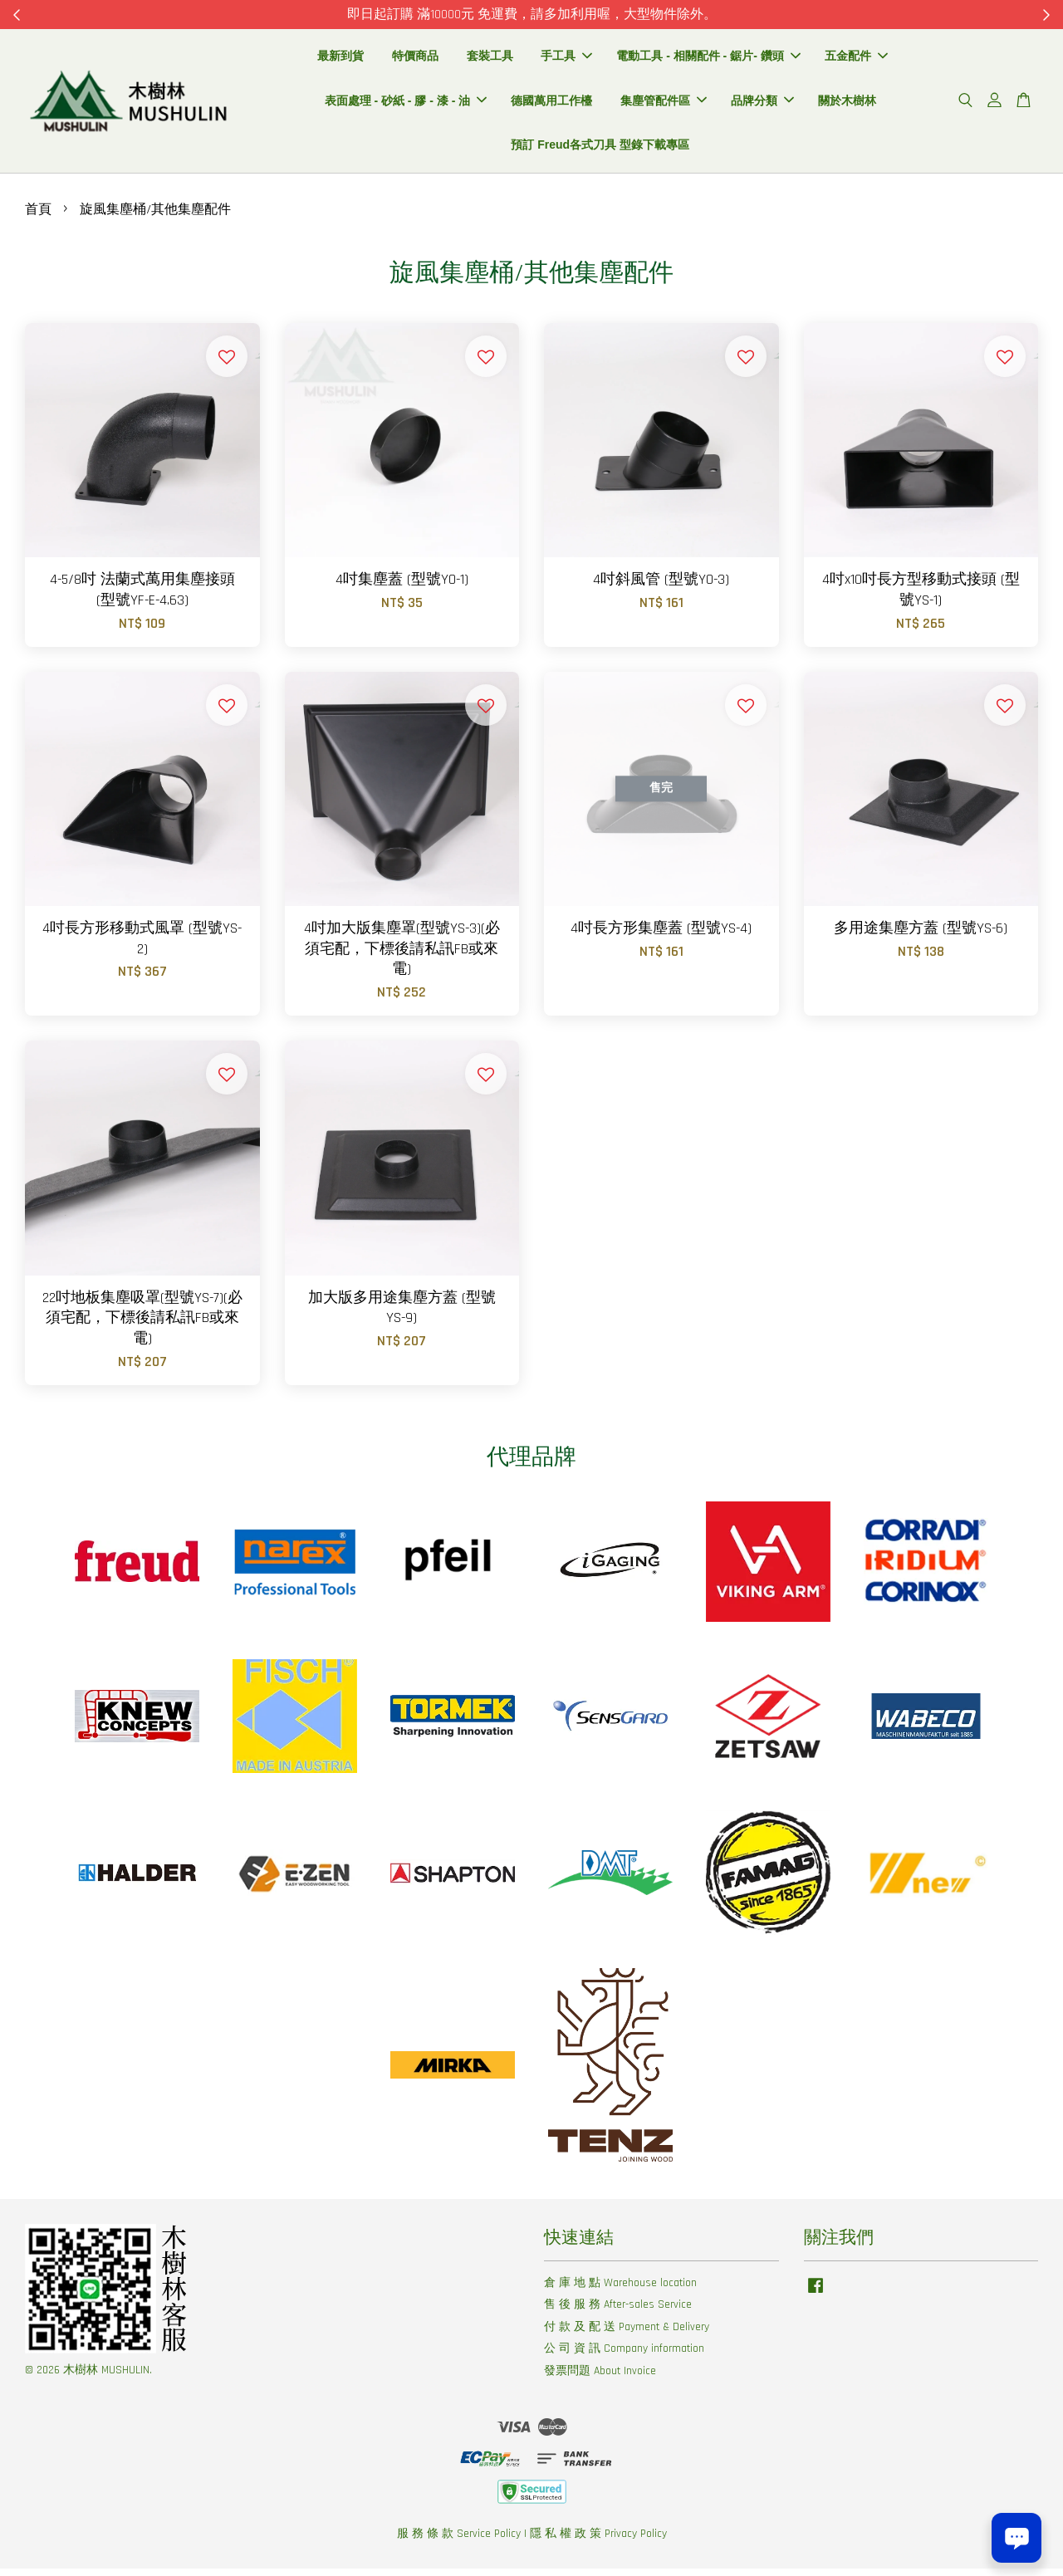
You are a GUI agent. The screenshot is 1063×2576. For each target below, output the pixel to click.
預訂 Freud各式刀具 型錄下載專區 (600, 148)
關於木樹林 (847, 103)
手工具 (566, 59)
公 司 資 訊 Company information (624, 2355)
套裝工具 (490, 59)
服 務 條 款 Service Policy (459, 2541)
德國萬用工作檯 (551, 103)
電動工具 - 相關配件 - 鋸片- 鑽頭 (708, 59)
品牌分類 (762, 103)
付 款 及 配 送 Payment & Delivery (626, 2334)
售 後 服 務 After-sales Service (618, 2311)
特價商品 (415, 59)
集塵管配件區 (663, 103)
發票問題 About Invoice (600, 2378)
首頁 (38, 217)
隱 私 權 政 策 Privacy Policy (598, 2541)
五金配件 (856, 59)
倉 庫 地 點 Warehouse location (620, 2290)
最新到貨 (340, 59)
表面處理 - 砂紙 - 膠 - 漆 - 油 (406, 103)
